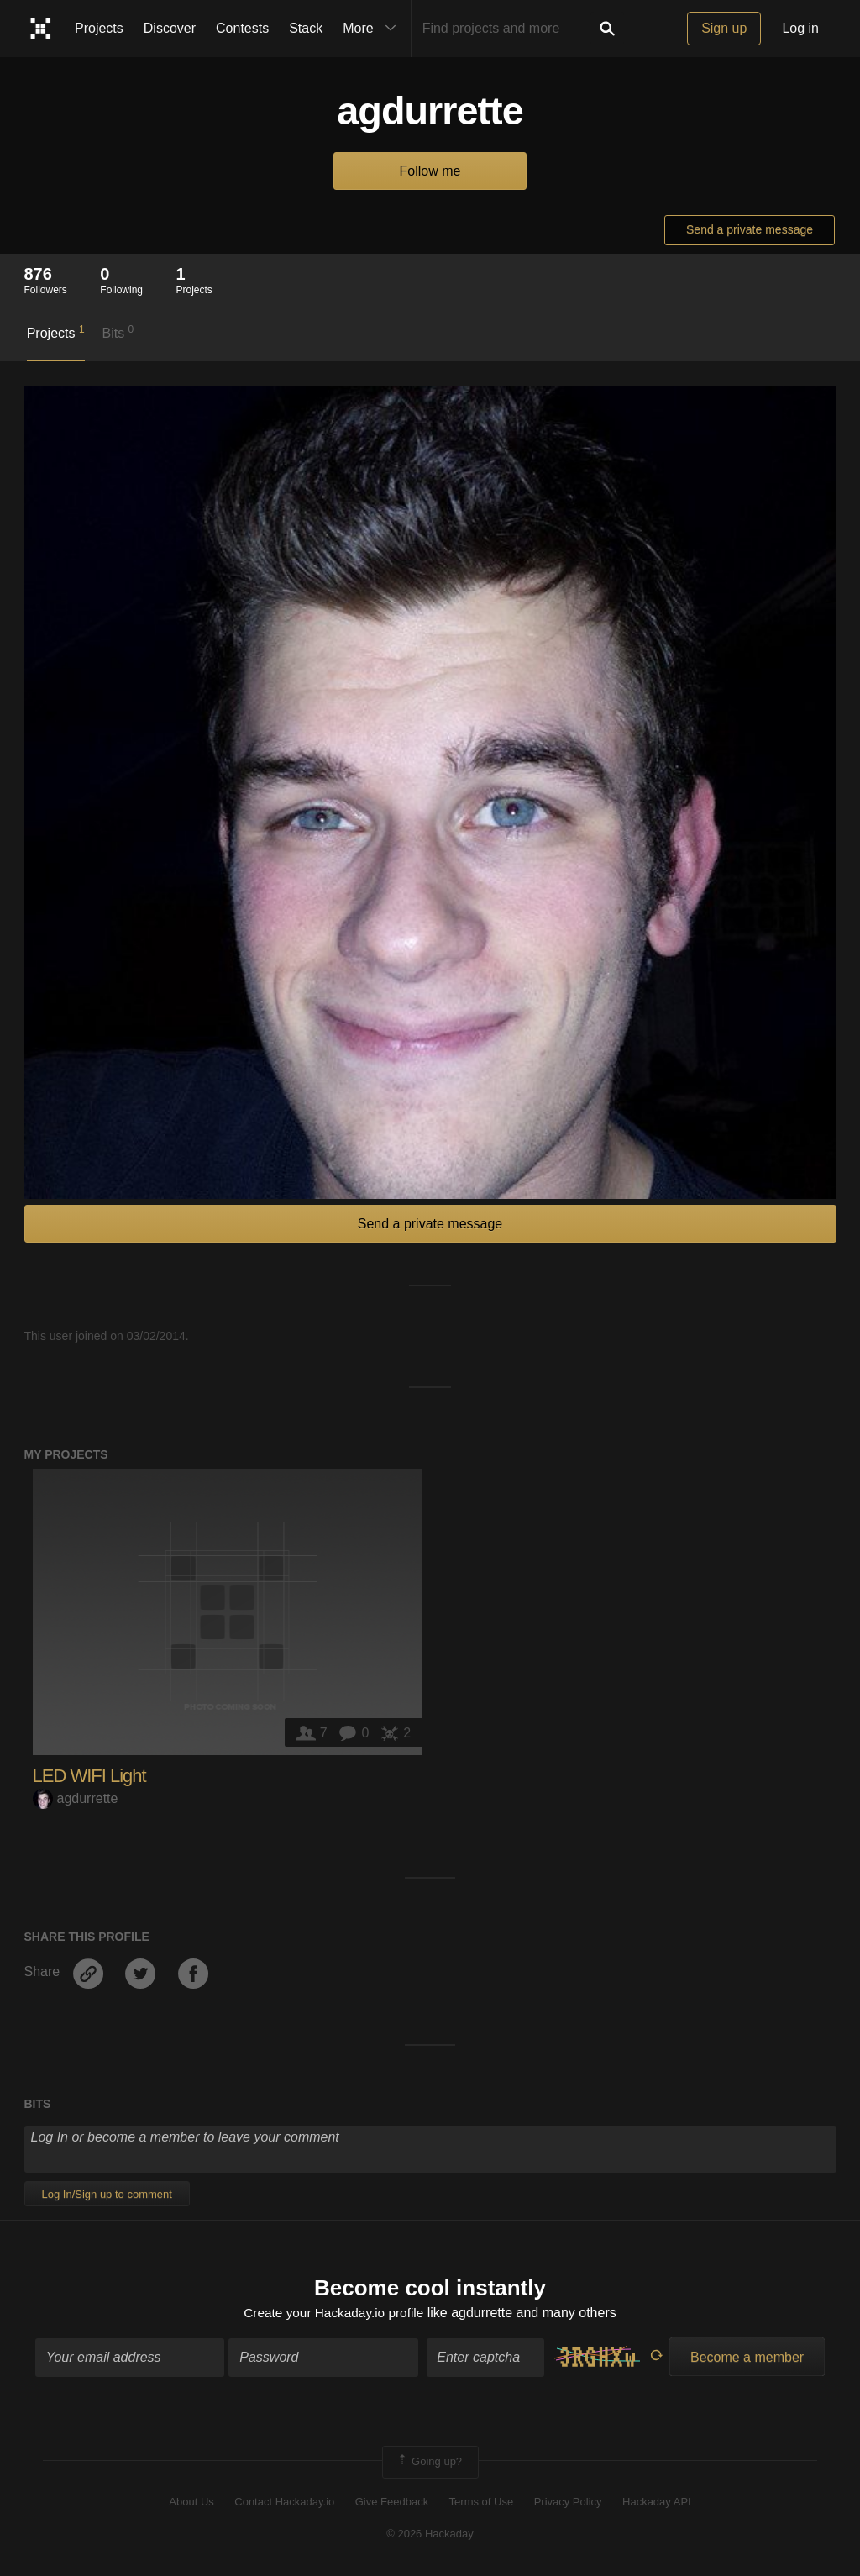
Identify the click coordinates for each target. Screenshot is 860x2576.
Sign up (724, 28)
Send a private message (749, 229)
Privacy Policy (568, 2502)
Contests (242, 28)
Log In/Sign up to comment (107, 2194)
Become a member (747, 2359)
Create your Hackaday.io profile (333, 2313)
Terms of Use (481, 2502)
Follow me (430, 171)
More (373, 28)
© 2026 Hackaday (430, 2535)
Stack (305, 28)
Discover (170, 28)
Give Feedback (391, 2502)
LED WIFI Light (89, 1775)
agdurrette (75, 1798)
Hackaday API (656, 2502)
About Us (191, 2502)
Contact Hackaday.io (284, 2502)
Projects (99, 28)
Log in (800, 28)
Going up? (429, 2463)
